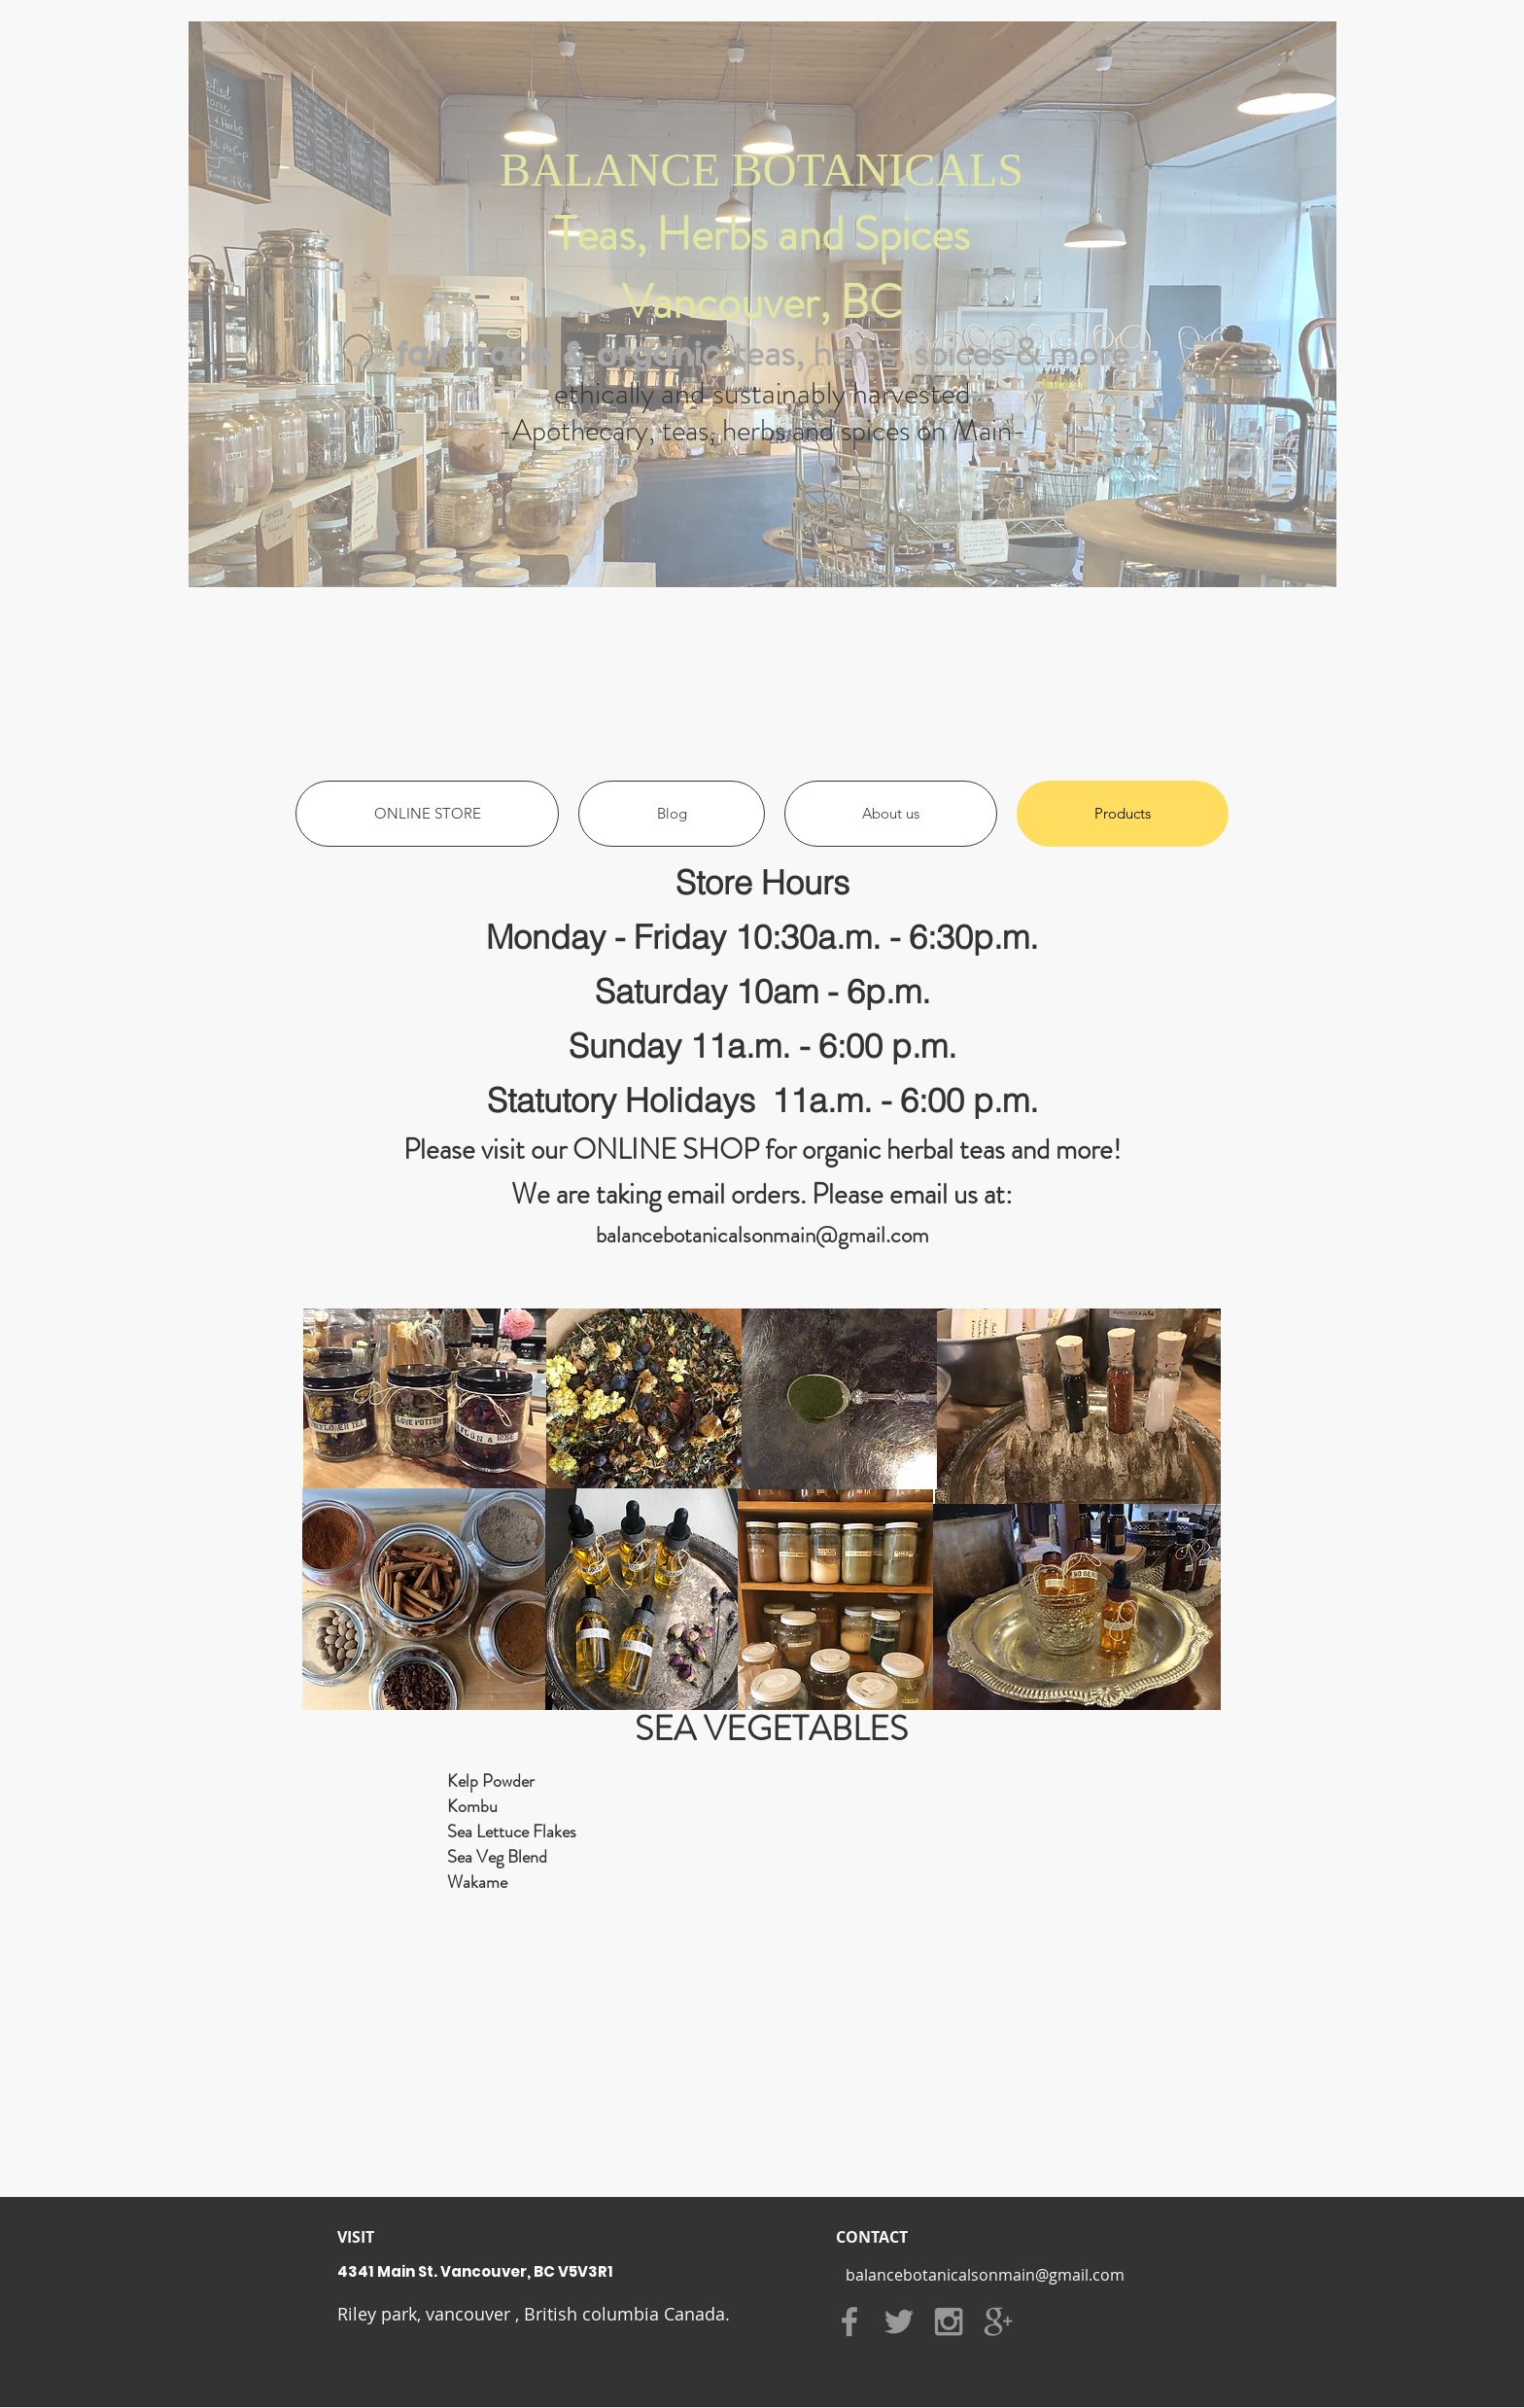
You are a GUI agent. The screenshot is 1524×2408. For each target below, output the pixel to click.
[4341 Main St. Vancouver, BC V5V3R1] (588, 2270)
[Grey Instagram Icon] (948, 2321)
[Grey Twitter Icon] (899, 2321)
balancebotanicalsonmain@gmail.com (762, 1235)
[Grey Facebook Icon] (849, 2321)
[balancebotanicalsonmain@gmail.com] (984, 2275)
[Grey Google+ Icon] (998, 2321)
